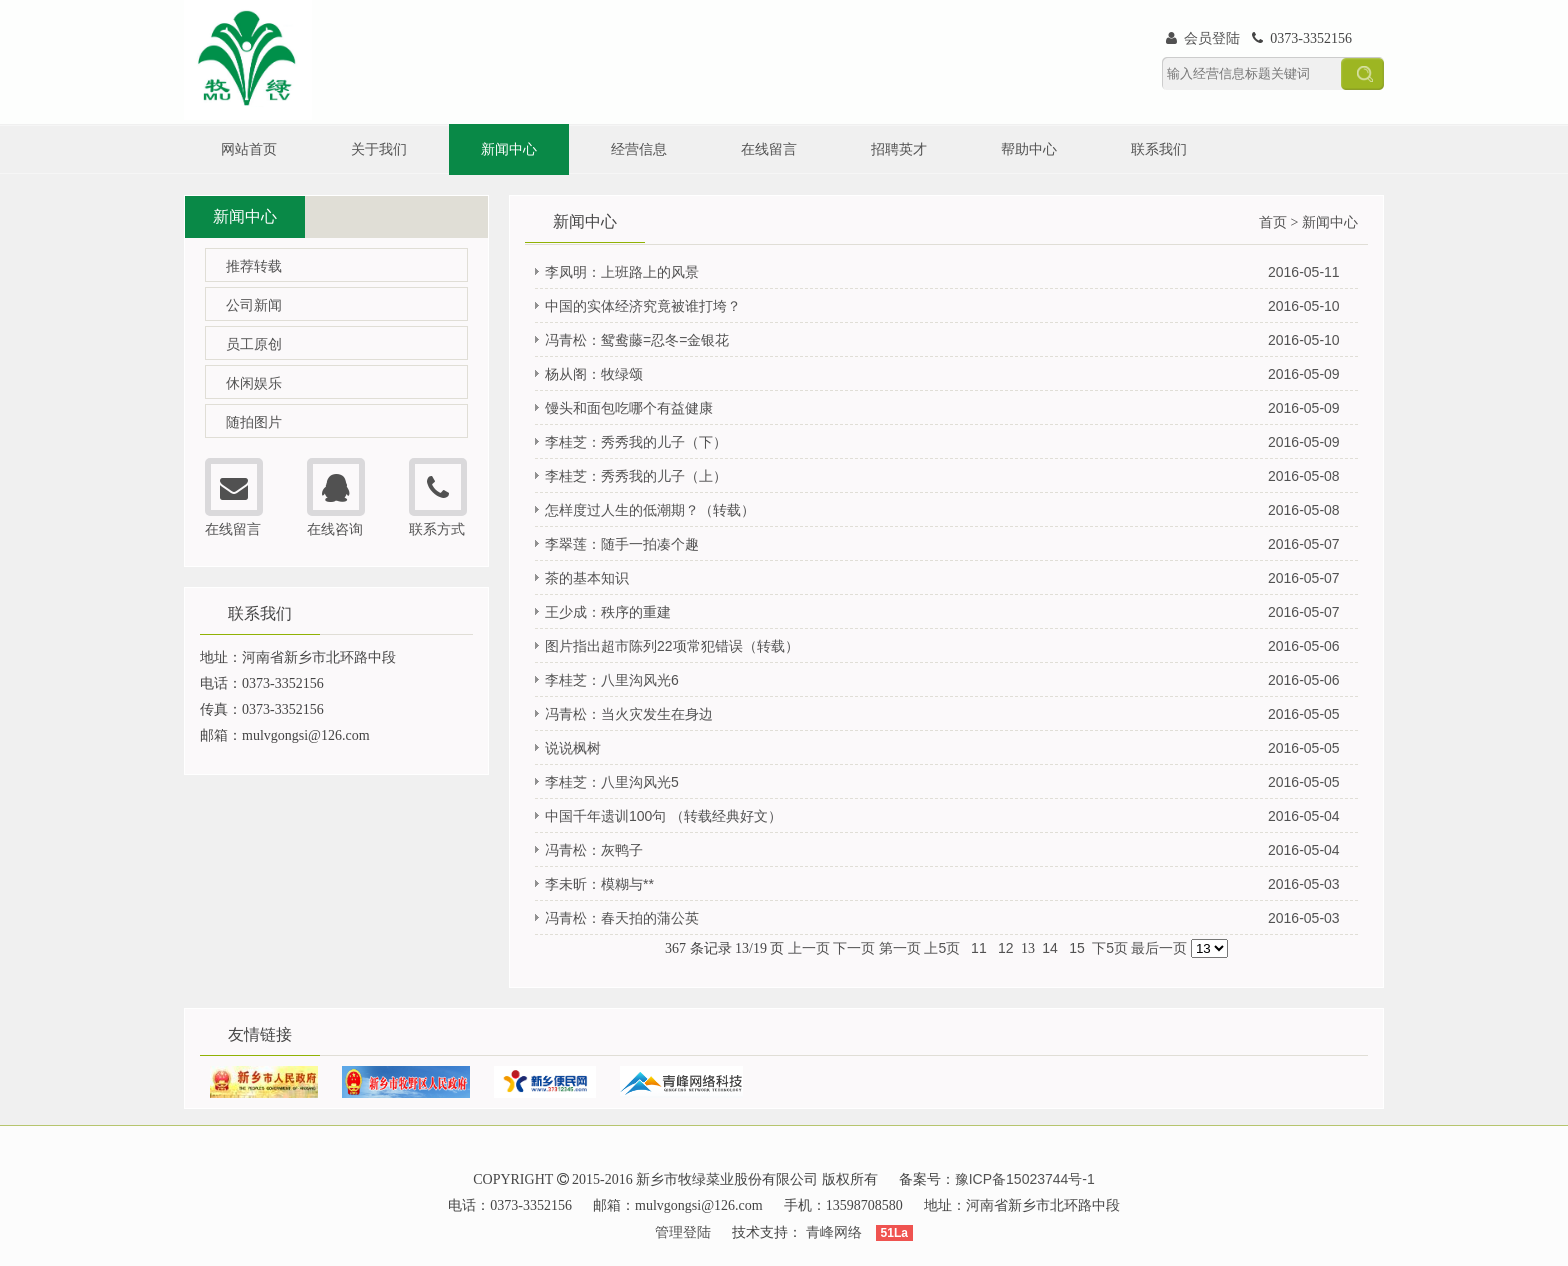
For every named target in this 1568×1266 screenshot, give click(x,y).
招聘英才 (899, 149)
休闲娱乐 (254, 383)
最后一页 (1159, 948)
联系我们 (1159, 149)
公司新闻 (254, 305)
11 (978, 948)
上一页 (809, 948)
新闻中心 (509, 149)
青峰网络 (834, 1232)
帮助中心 (1029, 149)
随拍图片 (254, 422)
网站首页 (249, 149)
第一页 (900, 948)
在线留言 (769, 149)
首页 (1273, 222)
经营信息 (639, 149)
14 (1049, 948)
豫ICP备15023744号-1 (1025, 1179)
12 (1005, 948)
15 (1076, 948)
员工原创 (254, 344)
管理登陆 (683, 1232)
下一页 (854, 948)
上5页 (942, 948)
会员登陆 (1203, 38)
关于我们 (379, 149)
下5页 (1110, 948)
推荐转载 (254, 266)
